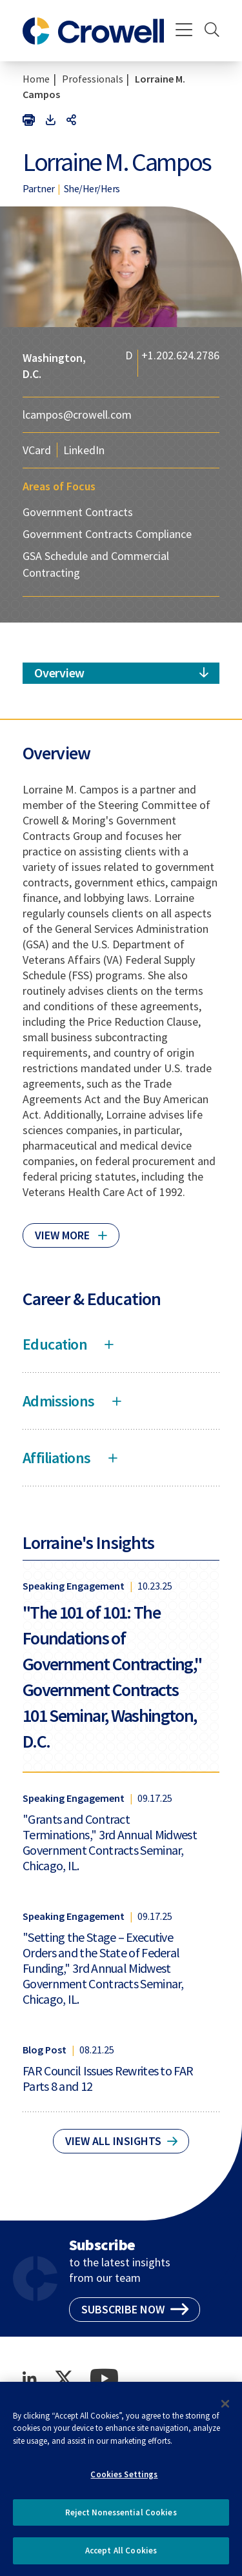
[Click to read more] (71, 1230)
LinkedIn (84, 450)
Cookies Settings (123, 2479)
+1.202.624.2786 (180, 356)
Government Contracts (78, 511)
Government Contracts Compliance (107, 533)
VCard (37, 450)
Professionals (92, 78)
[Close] (225, 2409)
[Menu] (184, 31)
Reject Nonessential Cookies (121, 2517)
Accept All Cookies (121, 2556)
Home (36, 78)
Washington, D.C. (54, 365)
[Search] (212, 31)
